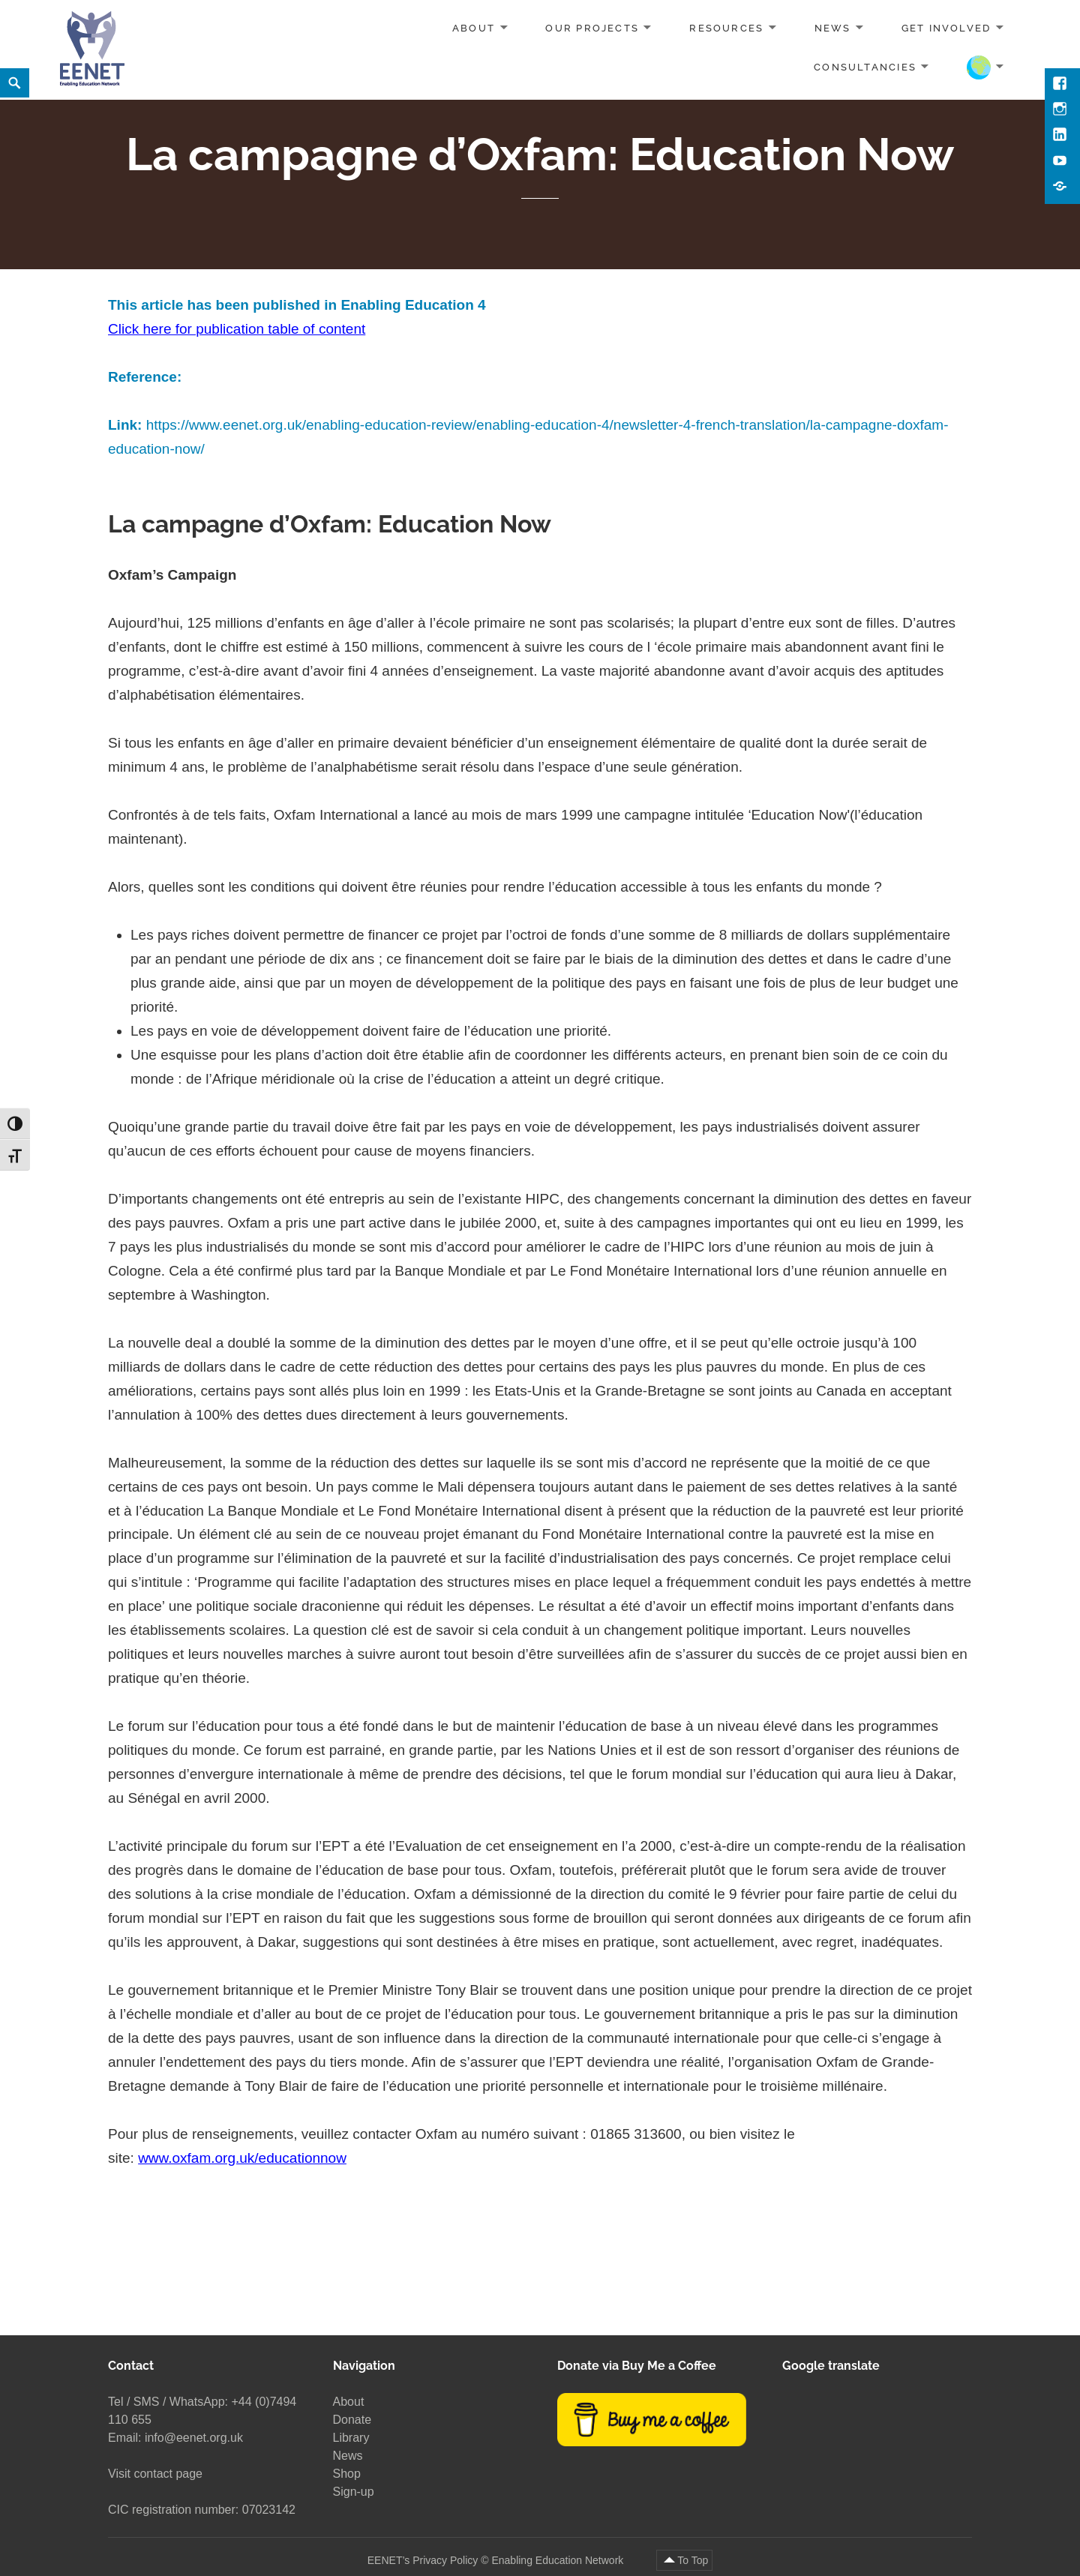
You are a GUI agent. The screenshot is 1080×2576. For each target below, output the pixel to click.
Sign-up (353, 2491)
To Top (692, 2560)
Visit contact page (155, 2473)
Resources (726, 28)
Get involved (947, 28)
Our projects (592, 28)
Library (351, 2437)
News (832, 28)
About (473, 28)
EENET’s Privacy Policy (423, 2560)
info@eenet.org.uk (194, 2437)
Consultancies (865, 66)
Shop (347, 2473)
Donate (352, 2419)
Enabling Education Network (558, 2560)
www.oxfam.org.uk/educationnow (242, 2158)
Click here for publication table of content (236, 329)
